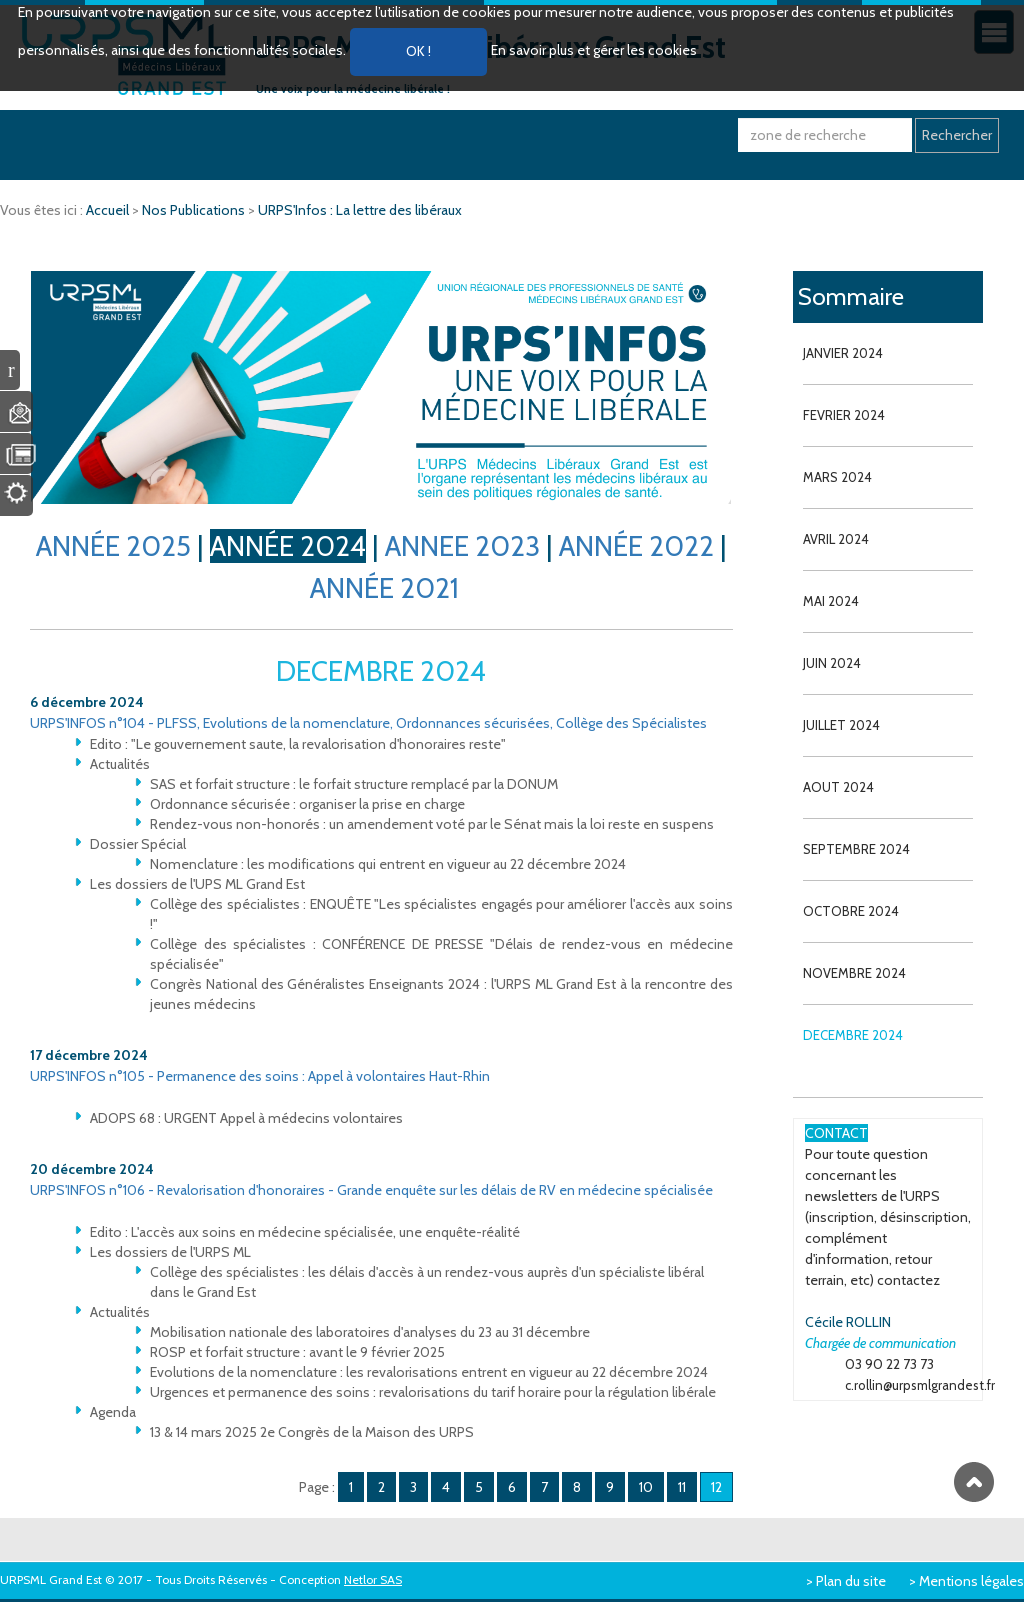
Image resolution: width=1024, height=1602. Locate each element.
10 (646, 1487)
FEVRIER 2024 (844, 415)
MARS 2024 (837, 477)
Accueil (109, 210)
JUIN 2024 (832, 663)
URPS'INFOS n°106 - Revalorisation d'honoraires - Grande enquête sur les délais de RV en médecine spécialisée (371, 1190)
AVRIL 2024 (836, 539)
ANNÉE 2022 (636, 546)
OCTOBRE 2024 (851, 911)
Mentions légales (971, 1581)
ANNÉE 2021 (384, 588)
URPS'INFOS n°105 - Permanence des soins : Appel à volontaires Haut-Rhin (260, 1076)
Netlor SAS (373, 1579)
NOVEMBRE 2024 (854, 973)
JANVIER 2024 (843, 353)
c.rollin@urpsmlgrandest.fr (920, 1385)
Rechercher (957, 135)
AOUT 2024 (838, 787)
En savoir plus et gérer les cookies (594, 50)
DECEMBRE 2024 (853, 1035)
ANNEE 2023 (462, 546)
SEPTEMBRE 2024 (856, 849)
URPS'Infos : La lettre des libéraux (360, 210)
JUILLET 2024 (841, 725)
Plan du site (851, 1581)
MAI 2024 (831, 601)
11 (682, 1487)
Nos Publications (195, 210)
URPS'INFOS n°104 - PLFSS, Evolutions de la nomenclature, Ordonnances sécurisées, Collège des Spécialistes (368, 723)
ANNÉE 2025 (113, 546)
